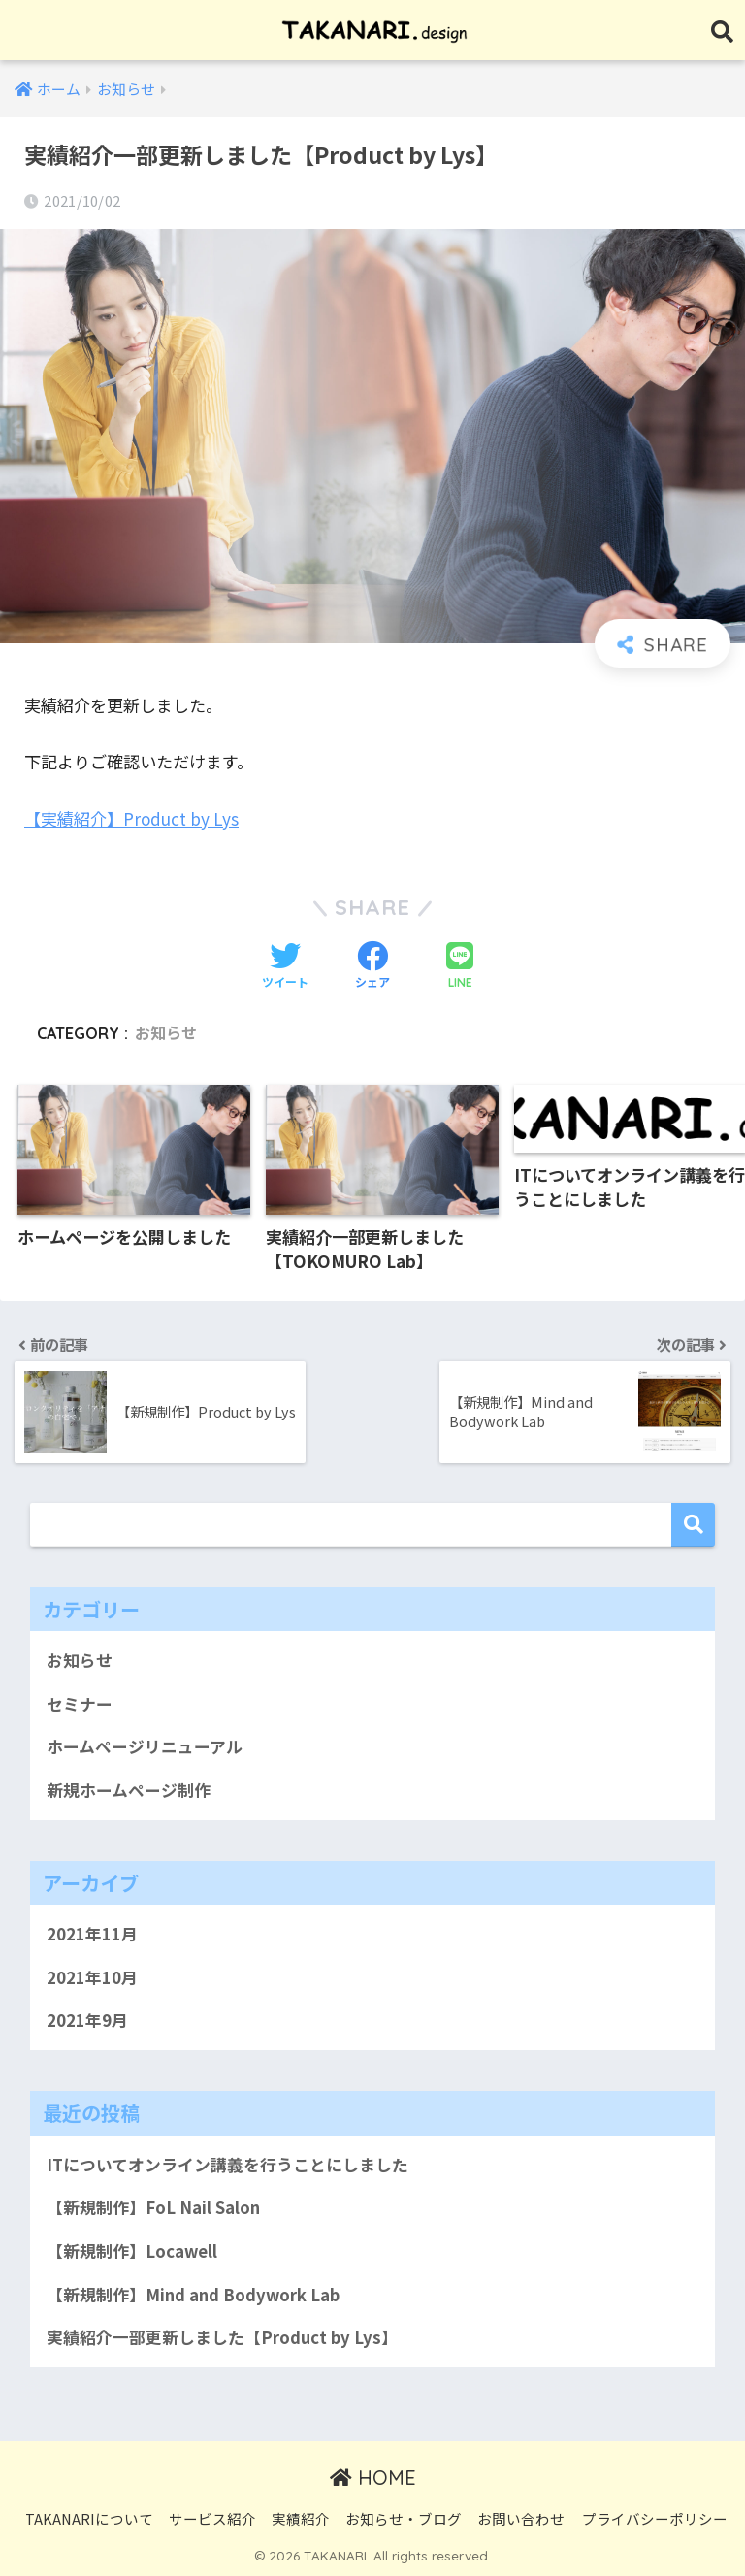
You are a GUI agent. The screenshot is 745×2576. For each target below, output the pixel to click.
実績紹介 (301, 2518)
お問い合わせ (521, 2518)
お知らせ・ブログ (403, 2518)
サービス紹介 (212, 2518)
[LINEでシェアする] (459, 967)
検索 (693, 1525)
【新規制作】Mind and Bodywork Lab (193, 2294)
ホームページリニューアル (145, 1746)
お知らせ (166, 1033)
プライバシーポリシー (655, 2518)
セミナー (80, 1703)
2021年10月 (92, 1977)
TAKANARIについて (89, 2518)
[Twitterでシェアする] (285, 966)
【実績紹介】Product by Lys (131, 818)
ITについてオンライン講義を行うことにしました (227, 2164)
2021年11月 (92, 1933)
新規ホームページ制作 (129, 1790)
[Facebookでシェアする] (372, 966)
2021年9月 (87, 2020)
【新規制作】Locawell (132, 2251)
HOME (373, 2477)
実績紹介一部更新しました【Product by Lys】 (222, 2337)
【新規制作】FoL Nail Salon (153, 2207)
